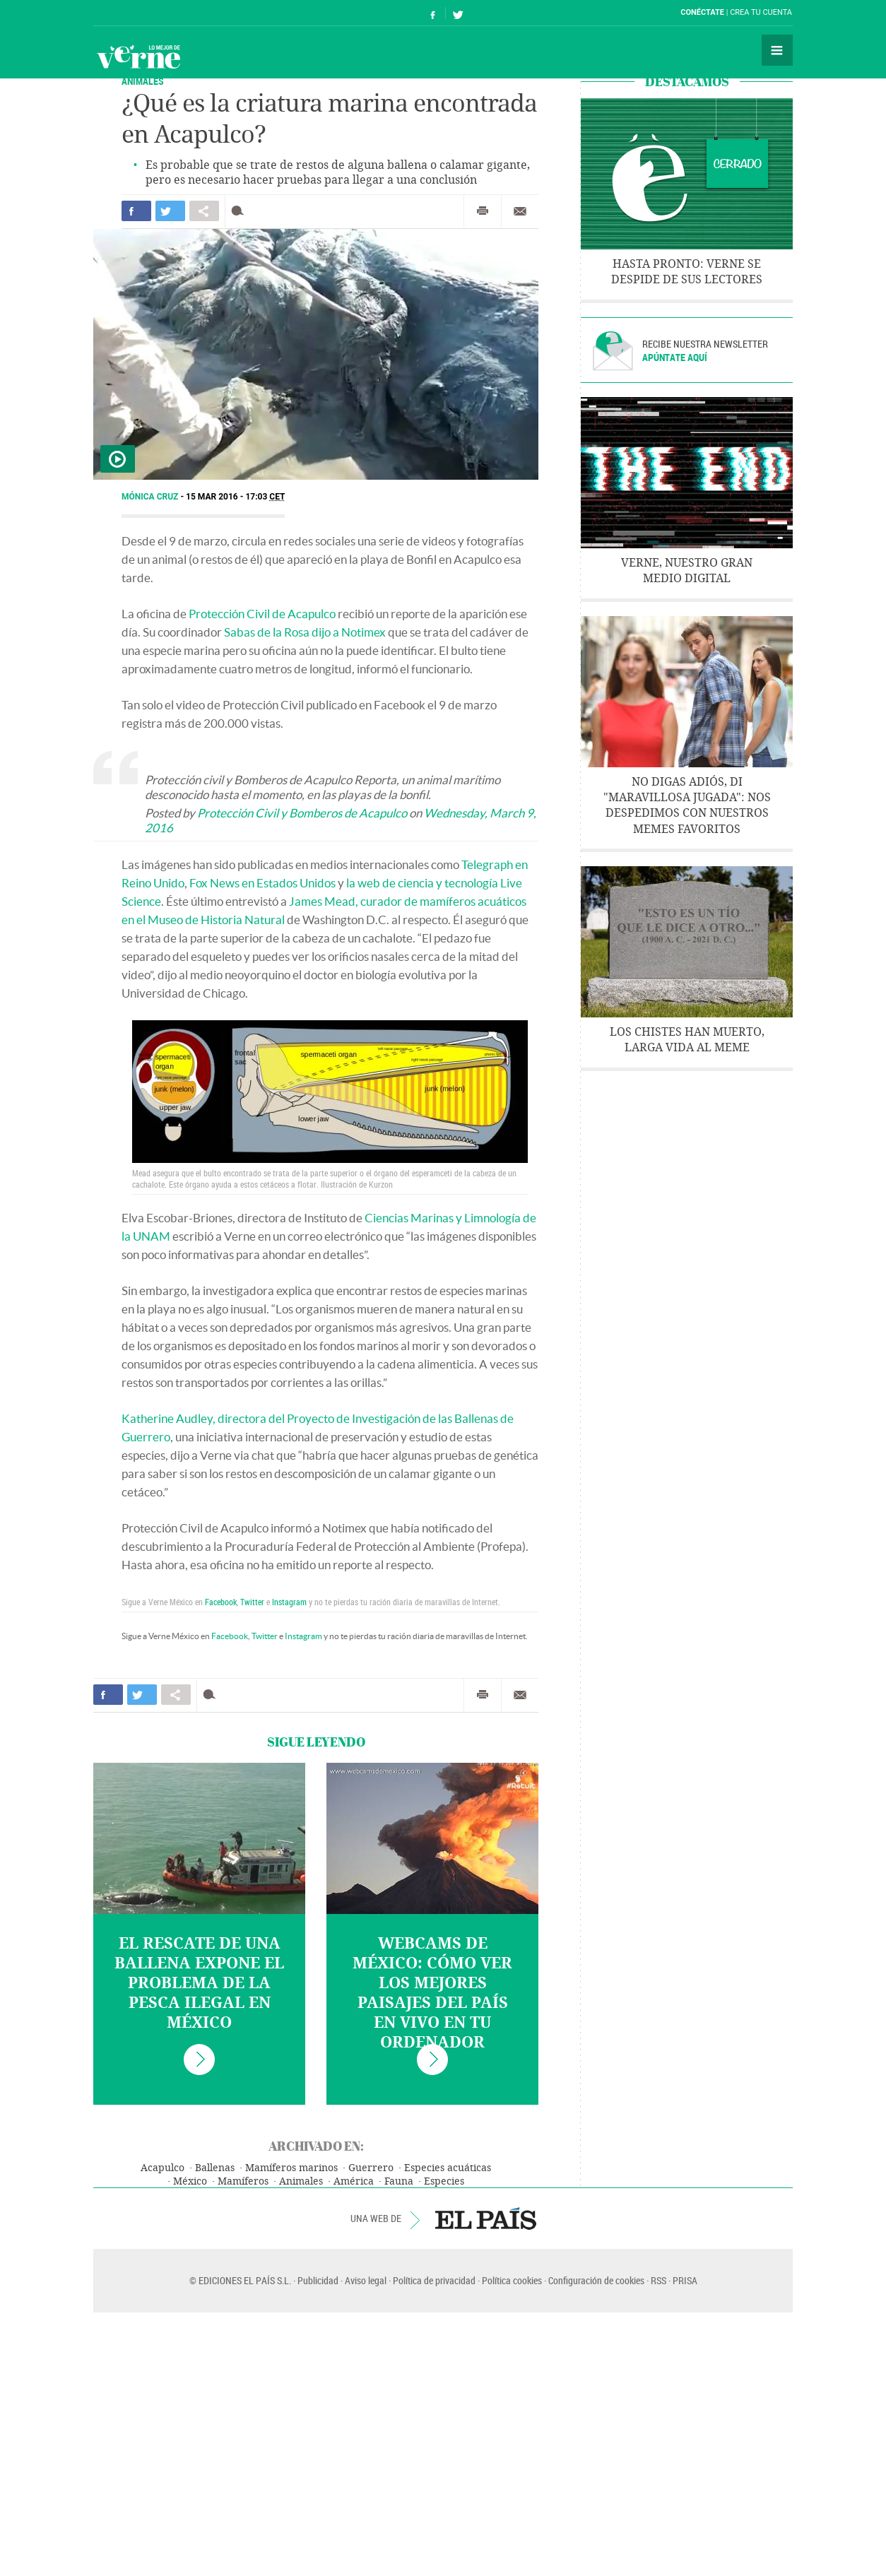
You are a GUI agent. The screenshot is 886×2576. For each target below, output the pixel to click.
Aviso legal (365, 2280)
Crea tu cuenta (761, 12)
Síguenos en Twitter (458, 13)
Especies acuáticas (447, 2168)
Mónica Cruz (151, 497)
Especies (444, 2181)
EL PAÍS (485, 2218)
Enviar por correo (520, 211)
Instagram (289, 1601)
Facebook (221, 1601)
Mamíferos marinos (291, 2168)
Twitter (252, 1601)
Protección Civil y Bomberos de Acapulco (302, 813)
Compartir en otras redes (204, 211)
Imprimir (482, 211)
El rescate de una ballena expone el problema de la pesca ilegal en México (199, 1983)
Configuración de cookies (596, 2280)
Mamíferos (243, 2181)
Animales (301, 2181)
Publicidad (317, 2280)
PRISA (685, 2280)
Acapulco (162, 2168)
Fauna (398, 2181)
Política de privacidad (434, 2280)
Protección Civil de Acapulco (262, 613)
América (353, 2181)
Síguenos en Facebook (433, 13)
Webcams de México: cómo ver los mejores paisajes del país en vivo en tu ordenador (432, 1993)
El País (137, 13)
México (190, 2181)
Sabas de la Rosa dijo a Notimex (305, 632)
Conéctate (702, 12)
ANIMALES (143, 81)
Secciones (777, 50)
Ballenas (215, 2168)
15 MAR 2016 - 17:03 (235, 497)
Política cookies (512, 2280)
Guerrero (371, 2168)
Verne (138, 56)
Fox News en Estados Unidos (262, 883)
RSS (658, 2280)
